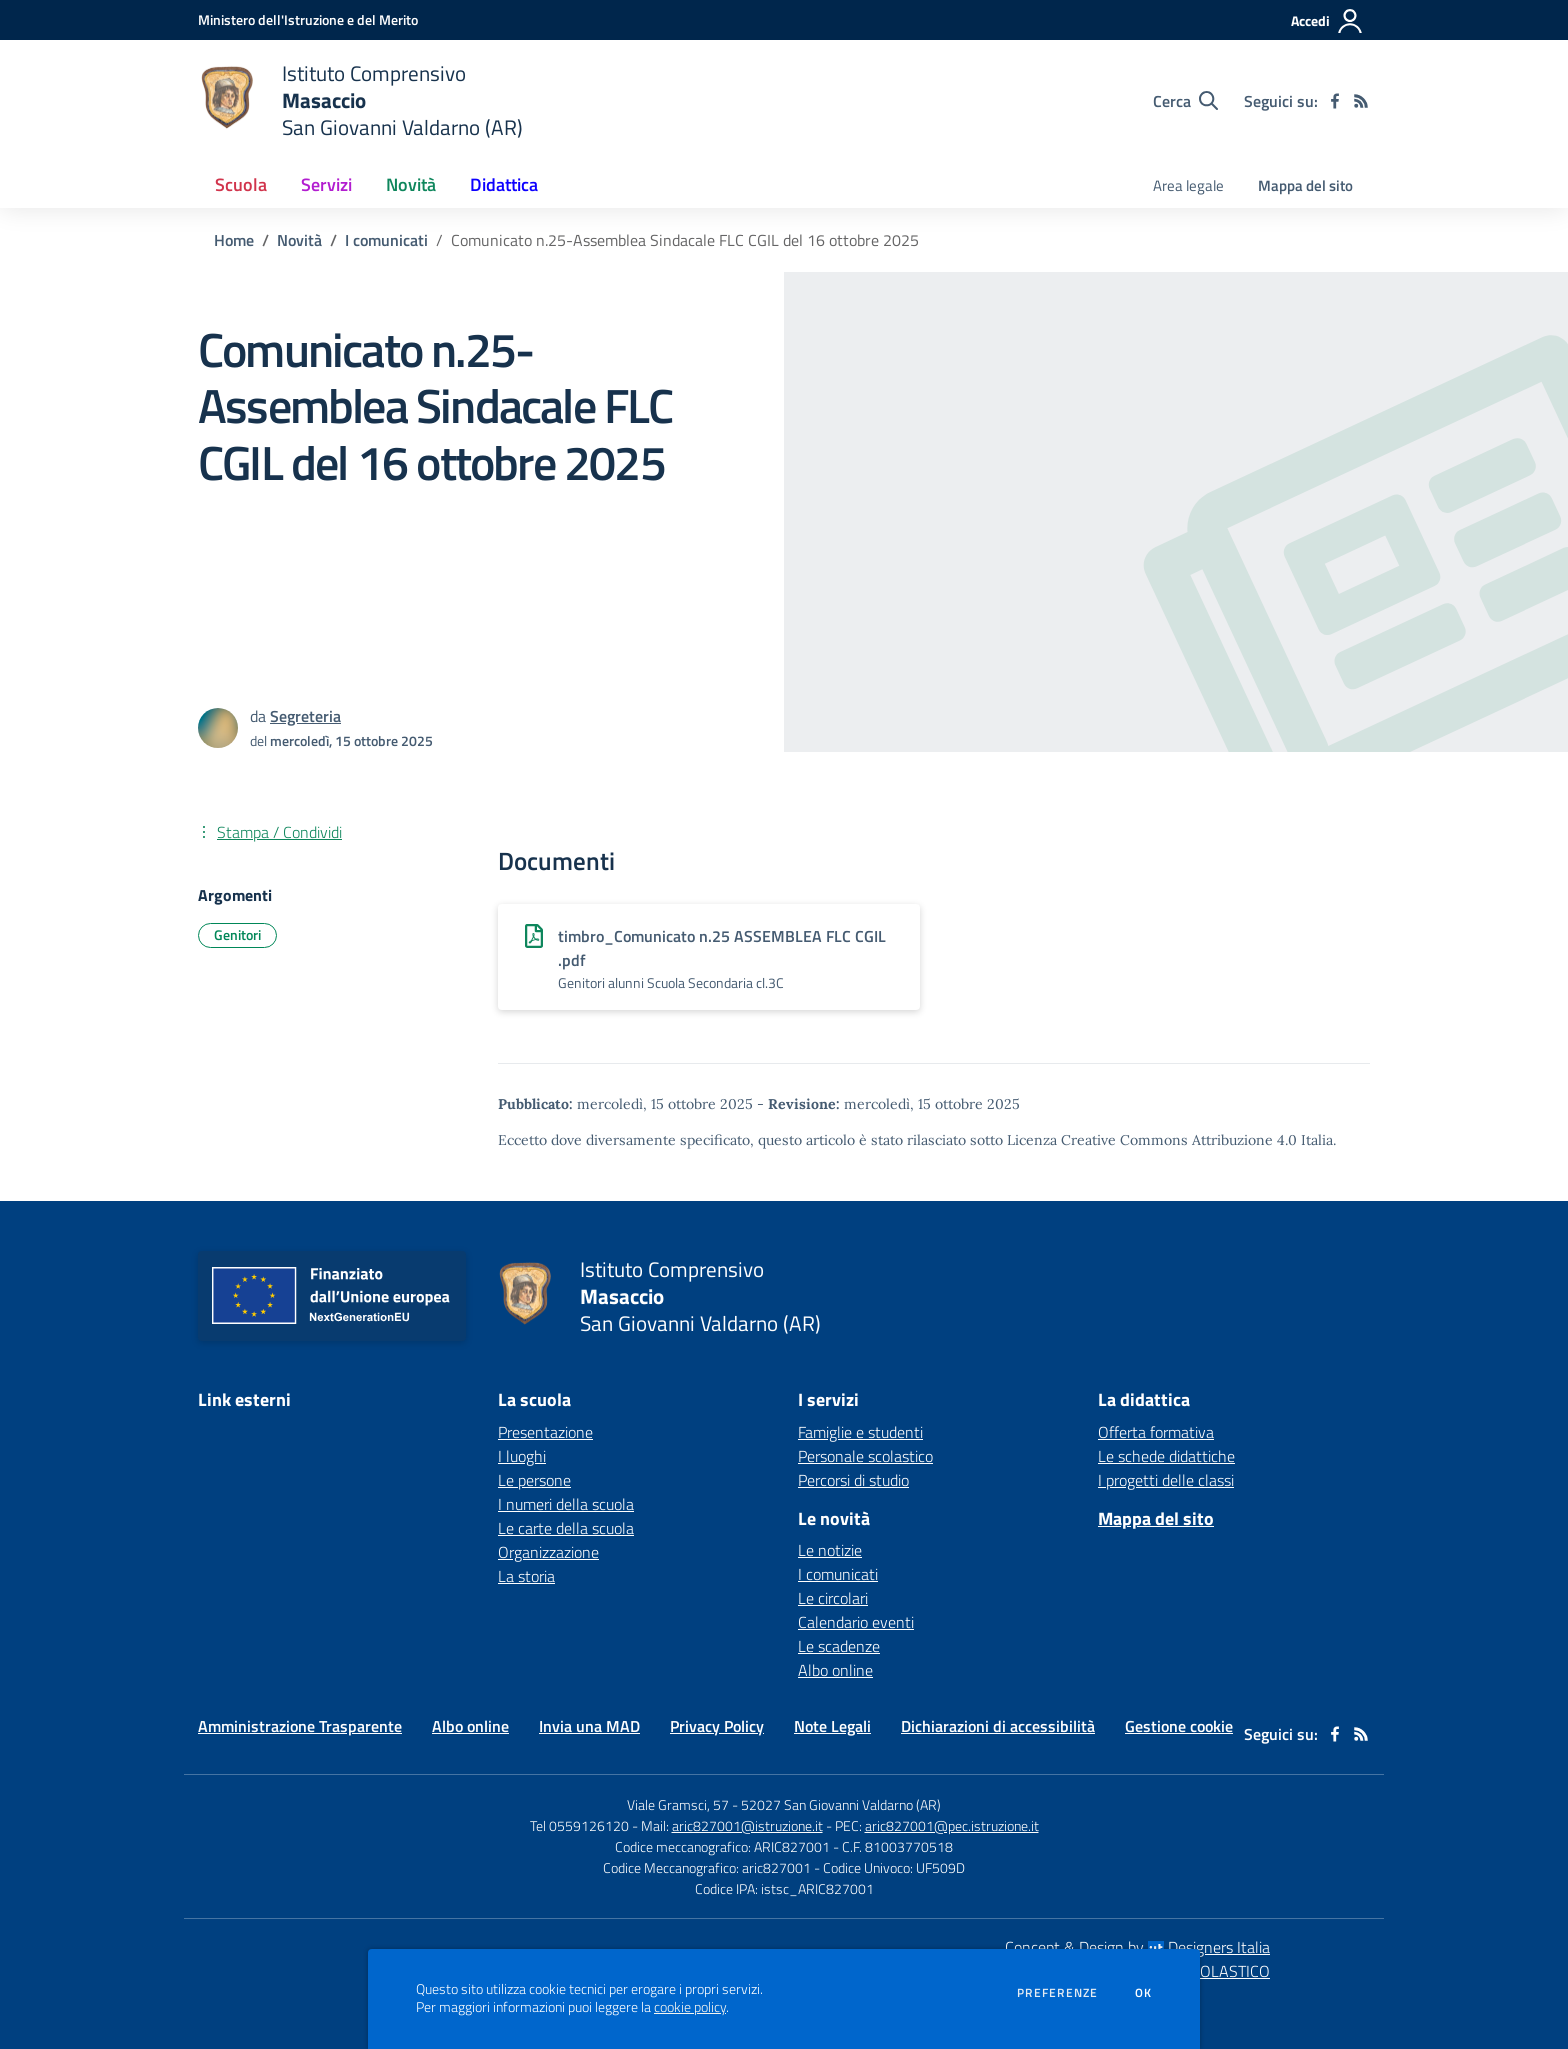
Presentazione (545, 1432)
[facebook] (1335, 101)
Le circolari (833, 1598)
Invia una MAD (589, 1726)
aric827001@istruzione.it (747, 1825)
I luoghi (522, 1456)
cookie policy (690, 2007)
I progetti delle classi (1166, 1480)
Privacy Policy (717, 1726)
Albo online (835, 1670)
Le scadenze (839, 1646)
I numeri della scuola (566, 1504)
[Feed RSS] (1361, 101)
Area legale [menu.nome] (1188, 185)
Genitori (237, 934)
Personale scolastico (865, 1456)
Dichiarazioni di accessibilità (998, 1726)
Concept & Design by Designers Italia (1137, 1947)
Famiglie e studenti (860, 1432)
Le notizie (830, 1550)
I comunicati (386, 240)
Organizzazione (548, 1552)
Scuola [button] (241, 184)
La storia (526, 1576)
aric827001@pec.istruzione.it (952, 1825)
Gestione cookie (1179, 1726)
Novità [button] (411, 184)
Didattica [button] (504, 184)
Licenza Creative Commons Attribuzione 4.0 (1152, 1140)
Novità (299, 240)
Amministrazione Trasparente (300, 1726)
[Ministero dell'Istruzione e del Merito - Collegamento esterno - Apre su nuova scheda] (308, 19)
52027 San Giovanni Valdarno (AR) (841, 1804)
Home (234, 240)
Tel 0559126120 (579, 1825)
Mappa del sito (1305, 185)
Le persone (534, 1480)
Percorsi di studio (853, 1480)
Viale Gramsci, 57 (678, 1804)
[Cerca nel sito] (1185, 101)
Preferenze (1057, 1993)
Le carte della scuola (566, 1528)
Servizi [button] (326, 184)
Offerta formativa (1156, 1432)
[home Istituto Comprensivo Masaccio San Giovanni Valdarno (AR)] (360, 100)
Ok (1144, 1993)
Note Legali (832, 1726)
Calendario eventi (856, 1622)
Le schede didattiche (1166, 1456)
